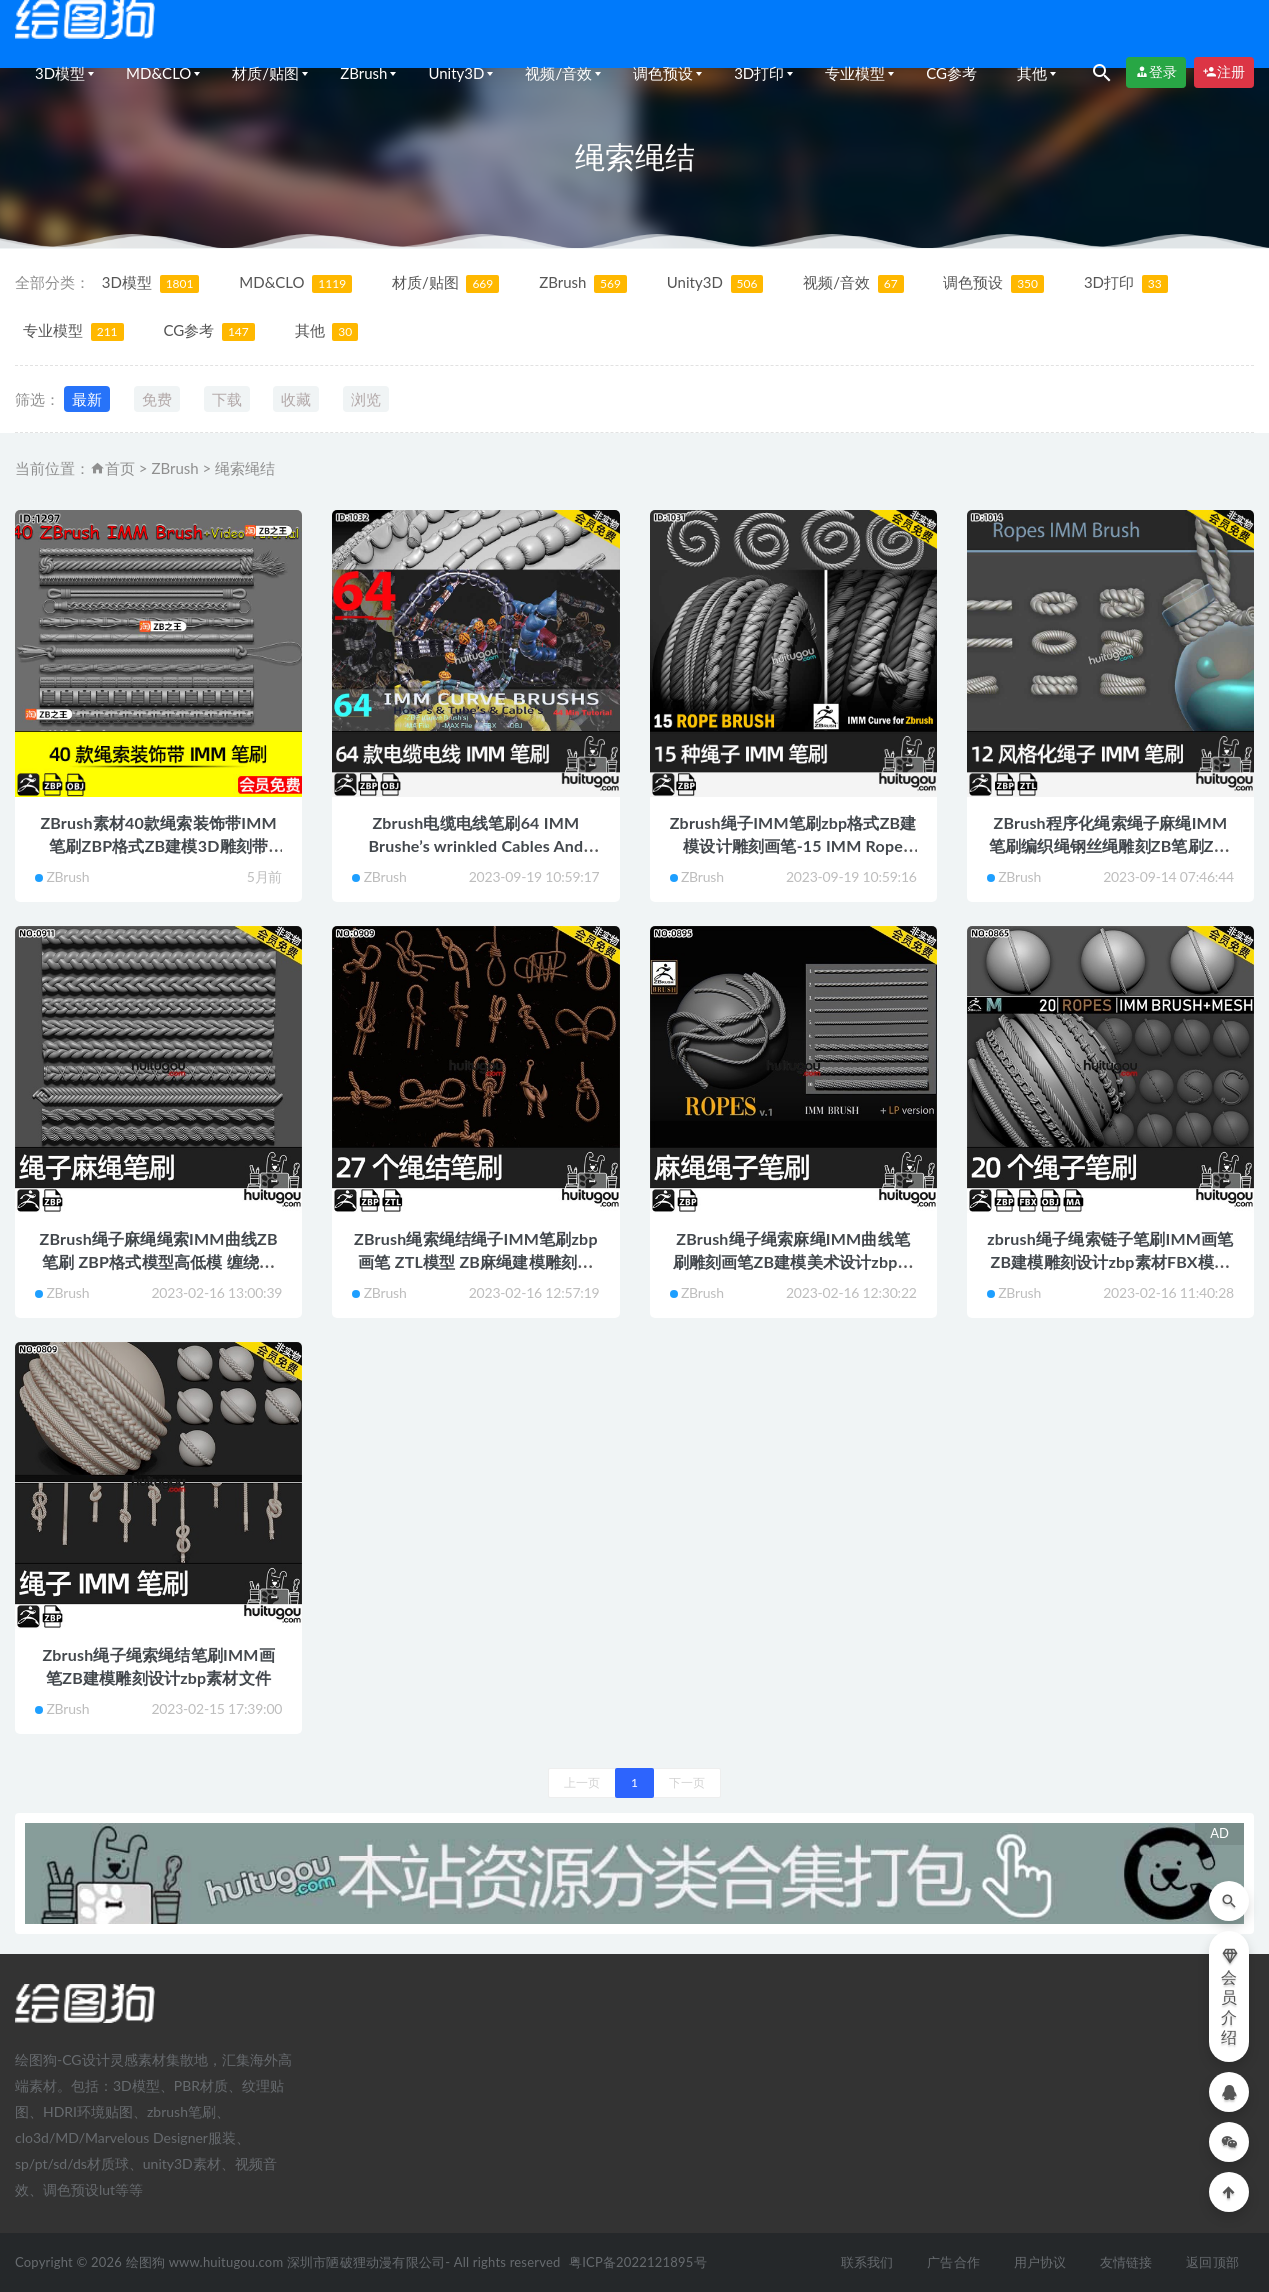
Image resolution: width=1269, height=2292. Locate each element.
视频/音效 (558, 73)
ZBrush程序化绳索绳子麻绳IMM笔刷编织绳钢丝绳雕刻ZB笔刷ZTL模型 (1110, 845)
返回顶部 (1212, 2262)
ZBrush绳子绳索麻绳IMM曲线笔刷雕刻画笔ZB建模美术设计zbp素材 (793, 1261)
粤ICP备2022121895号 (638, 2262)
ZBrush (363, 73)
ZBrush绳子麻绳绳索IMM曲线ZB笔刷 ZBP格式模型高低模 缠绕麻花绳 (159, 1261)
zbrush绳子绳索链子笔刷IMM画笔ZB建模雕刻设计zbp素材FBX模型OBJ (1110, 1261)
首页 (120, 468)
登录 (1156, 72)
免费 (157, 399)
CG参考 (951, 73)
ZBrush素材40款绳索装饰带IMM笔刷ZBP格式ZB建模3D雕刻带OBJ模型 (158, 845)
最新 (87, 399)
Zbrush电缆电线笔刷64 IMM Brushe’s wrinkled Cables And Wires (475, 845)
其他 (1032, 73)
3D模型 (60, 73)
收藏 (296, 399)
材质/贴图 (265, 73)
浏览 (366, 399)
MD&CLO (158, 73)
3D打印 (759, 73)
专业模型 (855, 73)
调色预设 (663, 73)
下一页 (687, 1782)
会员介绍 (1230, 1996)
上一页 (582, 1782)
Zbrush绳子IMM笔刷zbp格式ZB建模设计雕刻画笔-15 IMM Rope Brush (793, 845)
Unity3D (456, 73)
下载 (227, 399)
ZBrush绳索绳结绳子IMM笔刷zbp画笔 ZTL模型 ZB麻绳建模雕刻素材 (476, 1261)
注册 (1224, 72)
